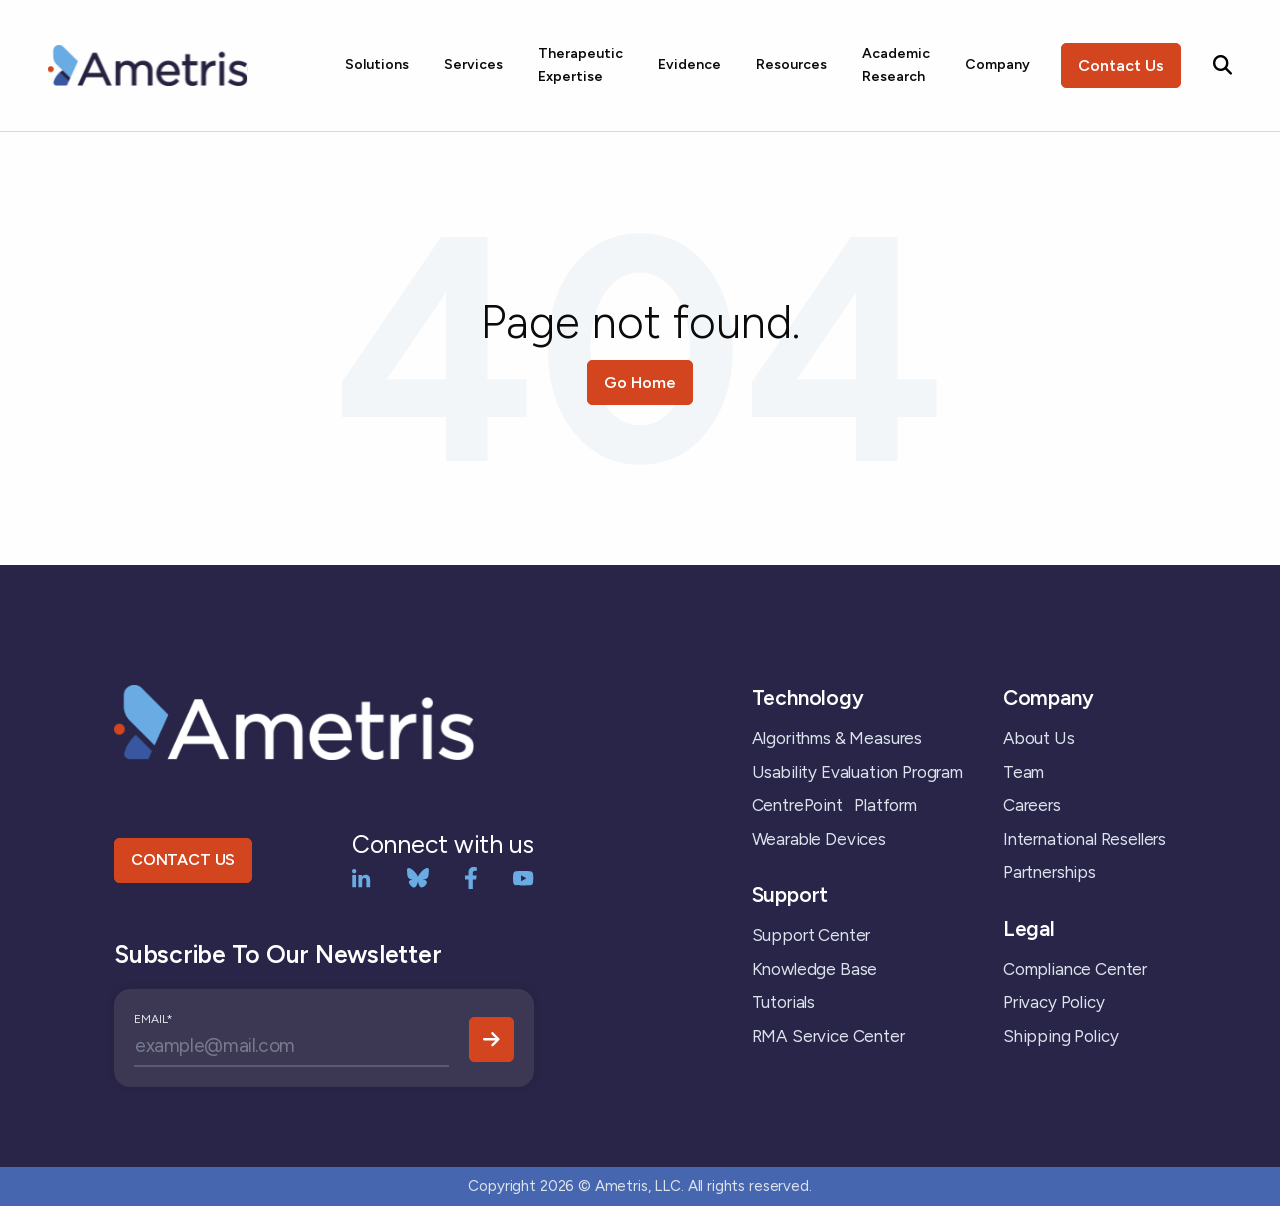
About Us (1039, 738)
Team (1023, 772)
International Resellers (1084, 839)
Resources (791, 64)
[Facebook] (471, 876)
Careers (1032, 805)
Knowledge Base (815, 969)
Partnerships (1049, 872)
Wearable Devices (819, 839)
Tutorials (783, 1002)
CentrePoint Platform (834, 805)
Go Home (640, 382)
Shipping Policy (1060, 1036)
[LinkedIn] (361, 876)
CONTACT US (183, 859)
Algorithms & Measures (837, 738)
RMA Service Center (828, 1036)
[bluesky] (418, 876)
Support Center (811, 935)
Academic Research (896, 64)
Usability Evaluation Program (857, 772)
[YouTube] (523, 876)
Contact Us (1121, 65)
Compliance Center (1075, 969)
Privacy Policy (1054, 1002)
